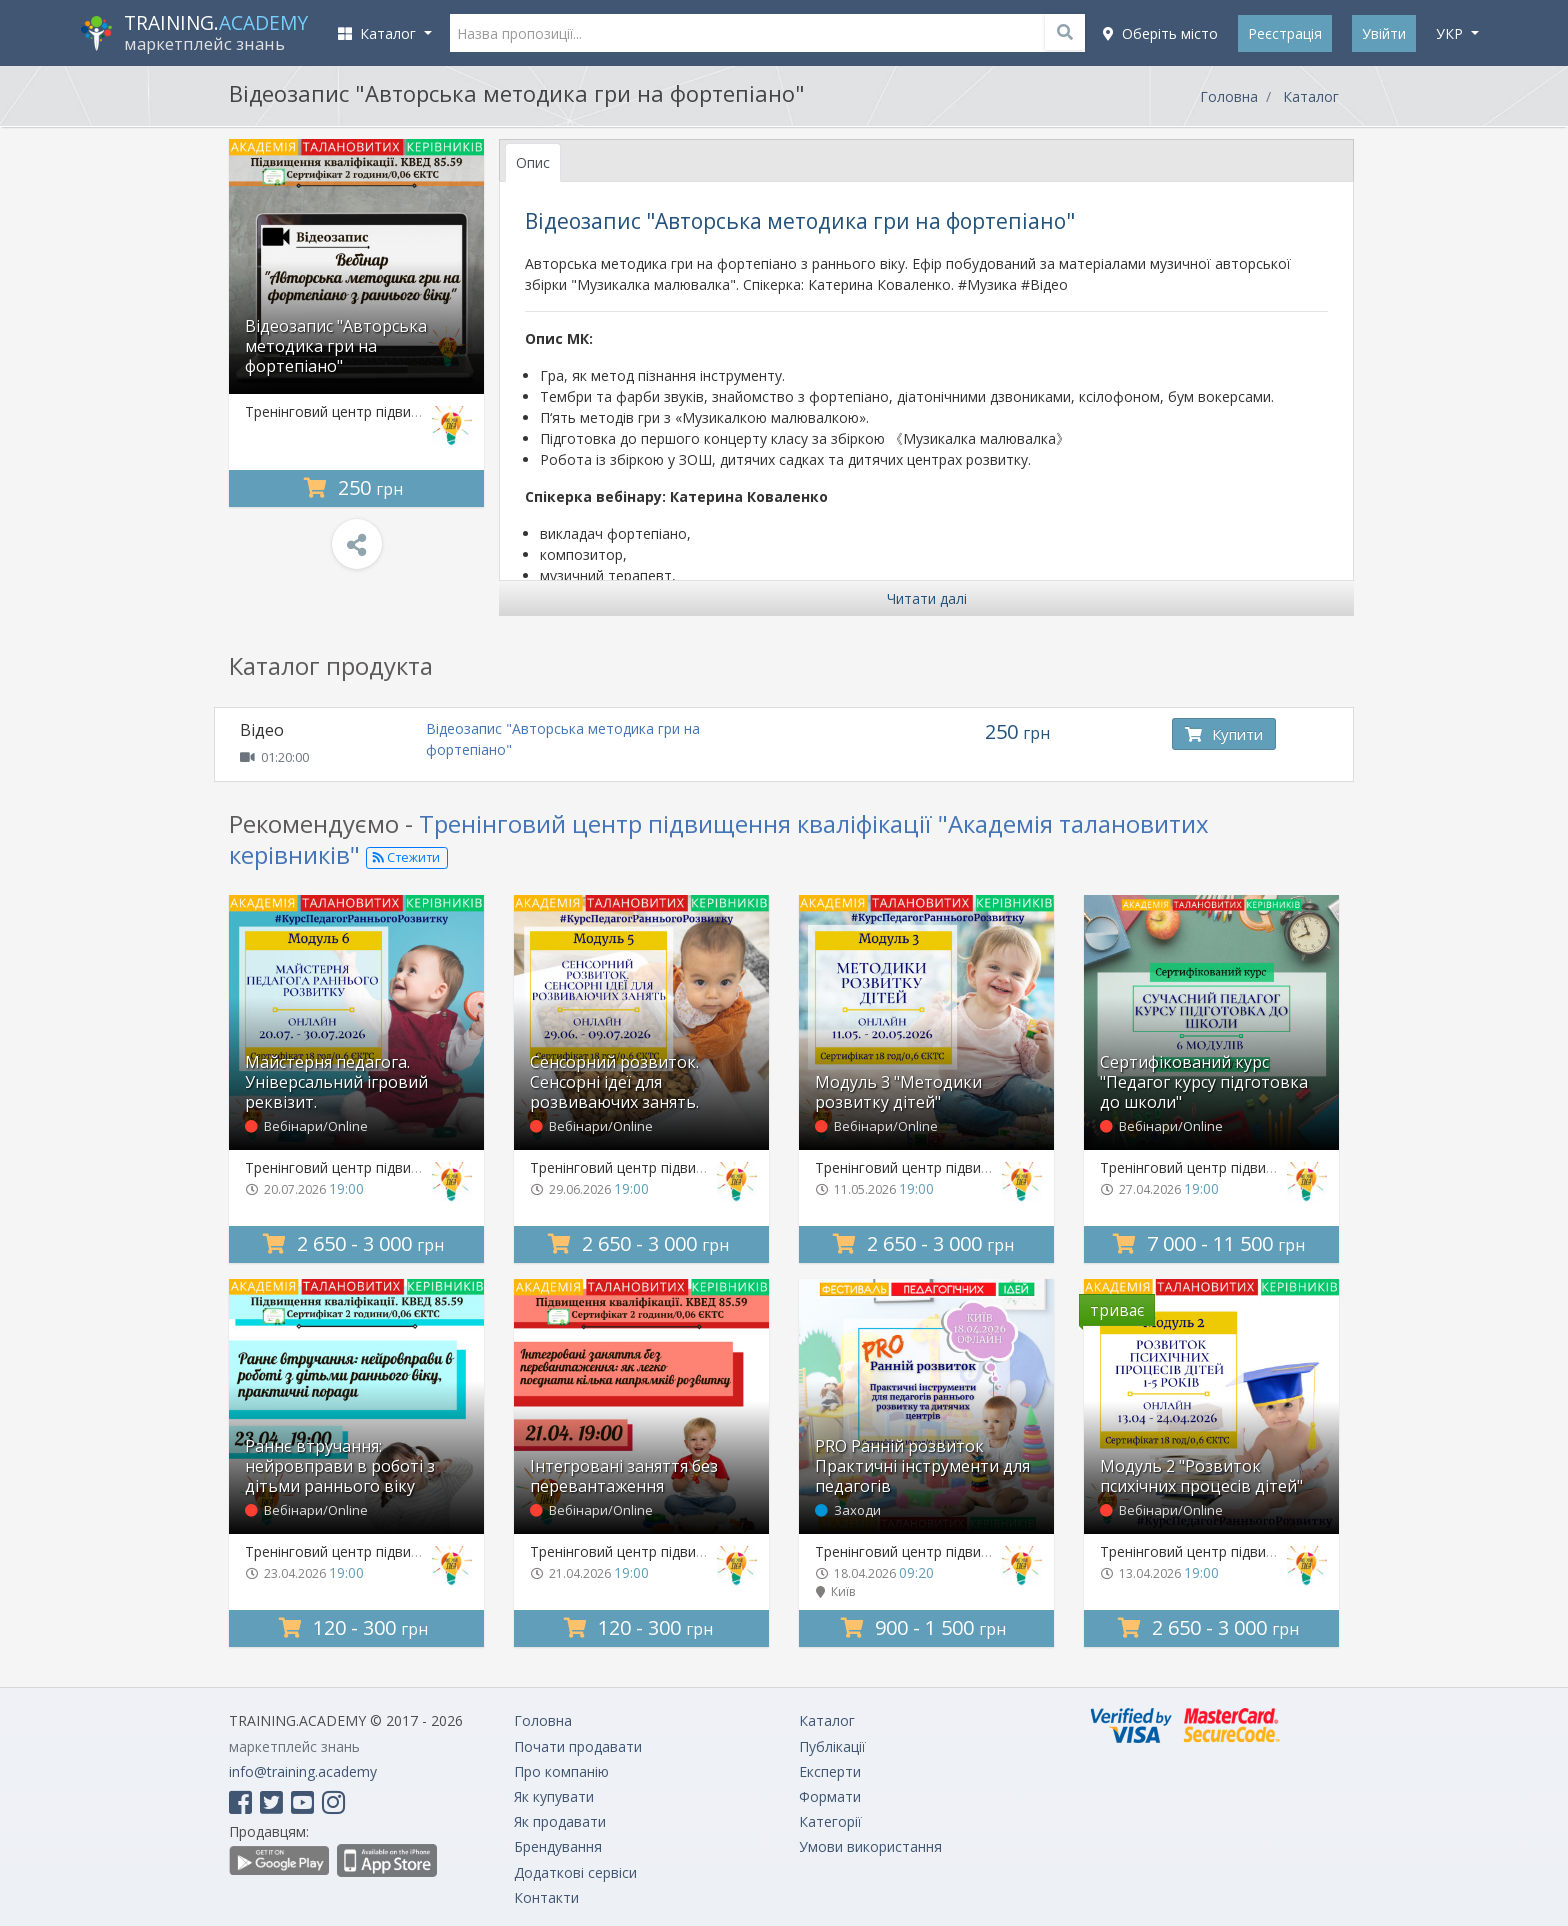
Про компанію (561, 1771)
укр (1451, 33)
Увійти (1384, 33)
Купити (1224, 734)
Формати (830, 1796)
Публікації (832, 1746)
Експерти (830, 1771)
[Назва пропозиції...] (768, 33)
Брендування (558, 1846)
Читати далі (927, 598)
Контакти (546, 1897)
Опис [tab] (533, 162)
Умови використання (870, 1846)
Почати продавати (578, 1746)
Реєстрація (1285, 33)
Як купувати (554, 1796)
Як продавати (560, 1821)
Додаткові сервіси (575, 1872)
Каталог (1311, 96)
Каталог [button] (379, 33)
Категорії (830, 1821)
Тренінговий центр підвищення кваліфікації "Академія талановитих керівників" (719, 839)
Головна (1229, 96)
